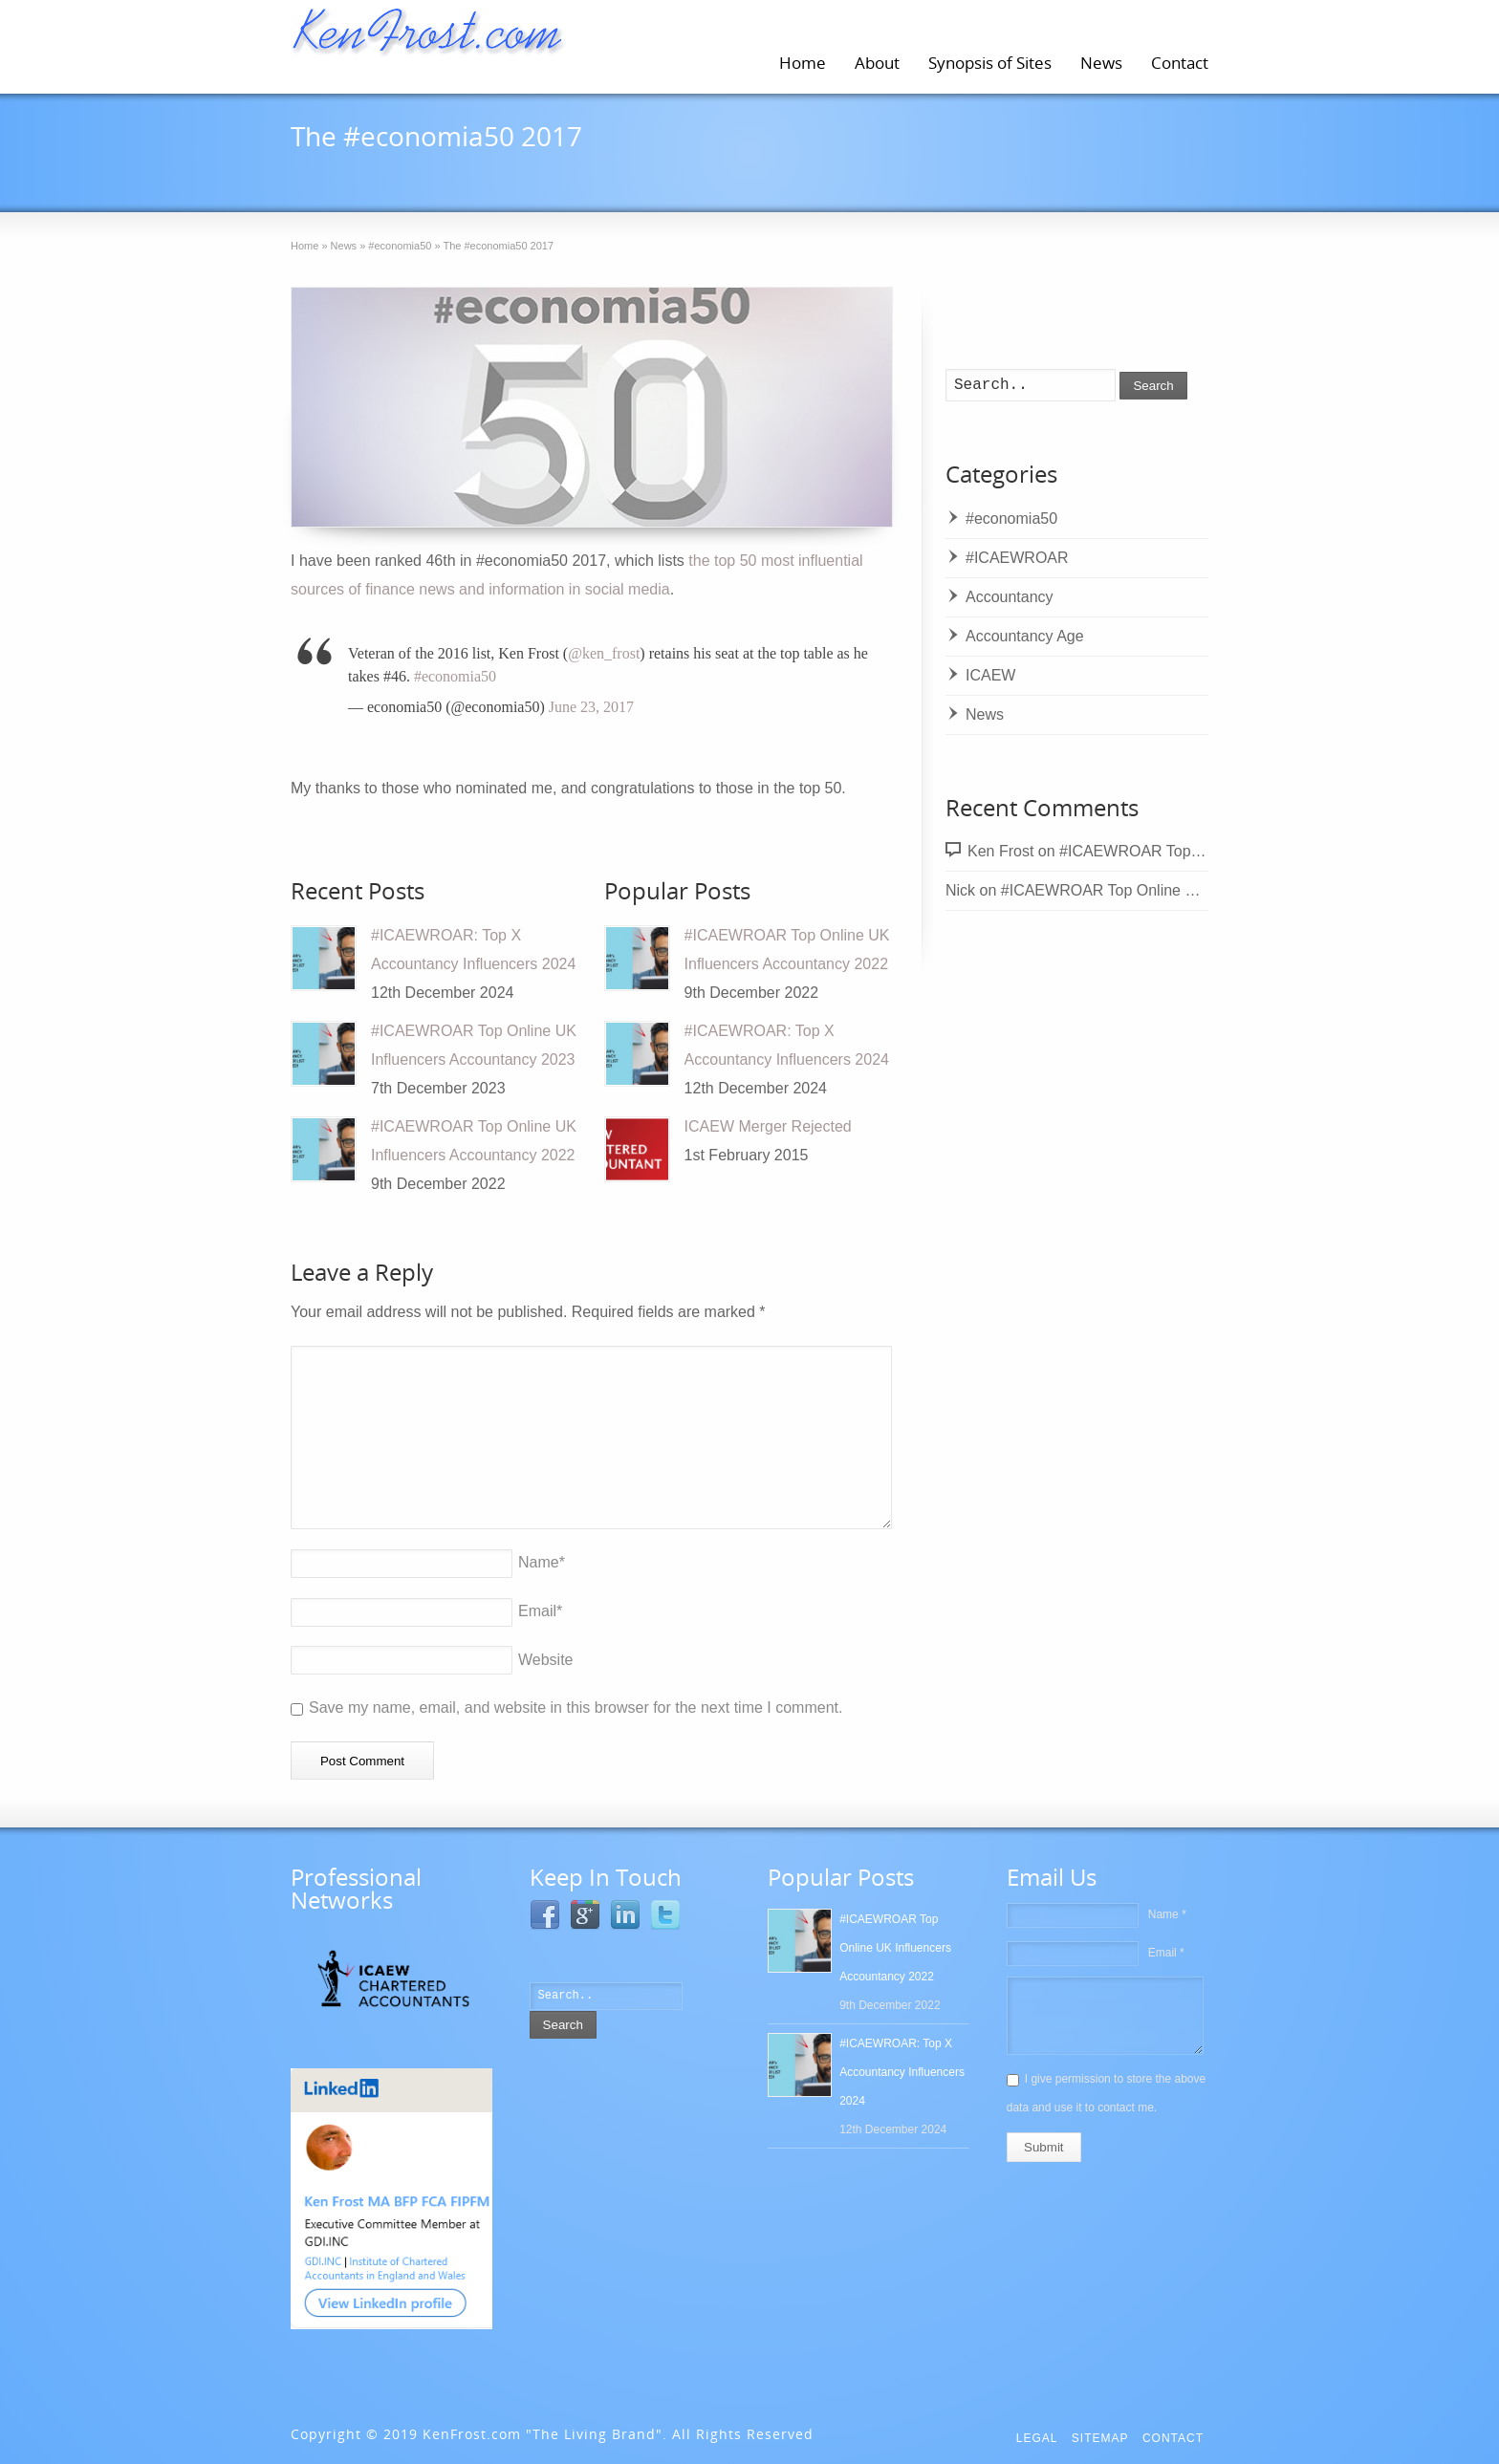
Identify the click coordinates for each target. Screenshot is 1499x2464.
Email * (1166, 1952)
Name (541, 1562)
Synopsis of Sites (990, 63)
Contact (1179, 63)
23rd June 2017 (380, 171)
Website (546, 1660)
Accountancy (1010, 597)
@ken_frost (604, 653)
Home (802, 63)
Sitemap (1100, 2438)
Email (540, 1611)
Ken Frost (1000, 851)
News (1101, 63)
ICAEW (990, 675)
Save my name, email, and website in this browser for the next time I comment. (575, 1707)
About (877, 63)
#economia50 (600, 171)
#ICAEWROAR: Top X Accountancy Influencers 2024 (902, 2072)
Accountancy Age (1025, 636)
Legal (1037, 2438)
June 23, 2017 (591, 707)
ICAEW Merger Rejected (768, 1126)
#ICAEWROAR (1017, 558)
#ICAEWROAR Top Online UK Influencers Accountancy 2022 (1208, 890)
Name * (1167, 1914)
